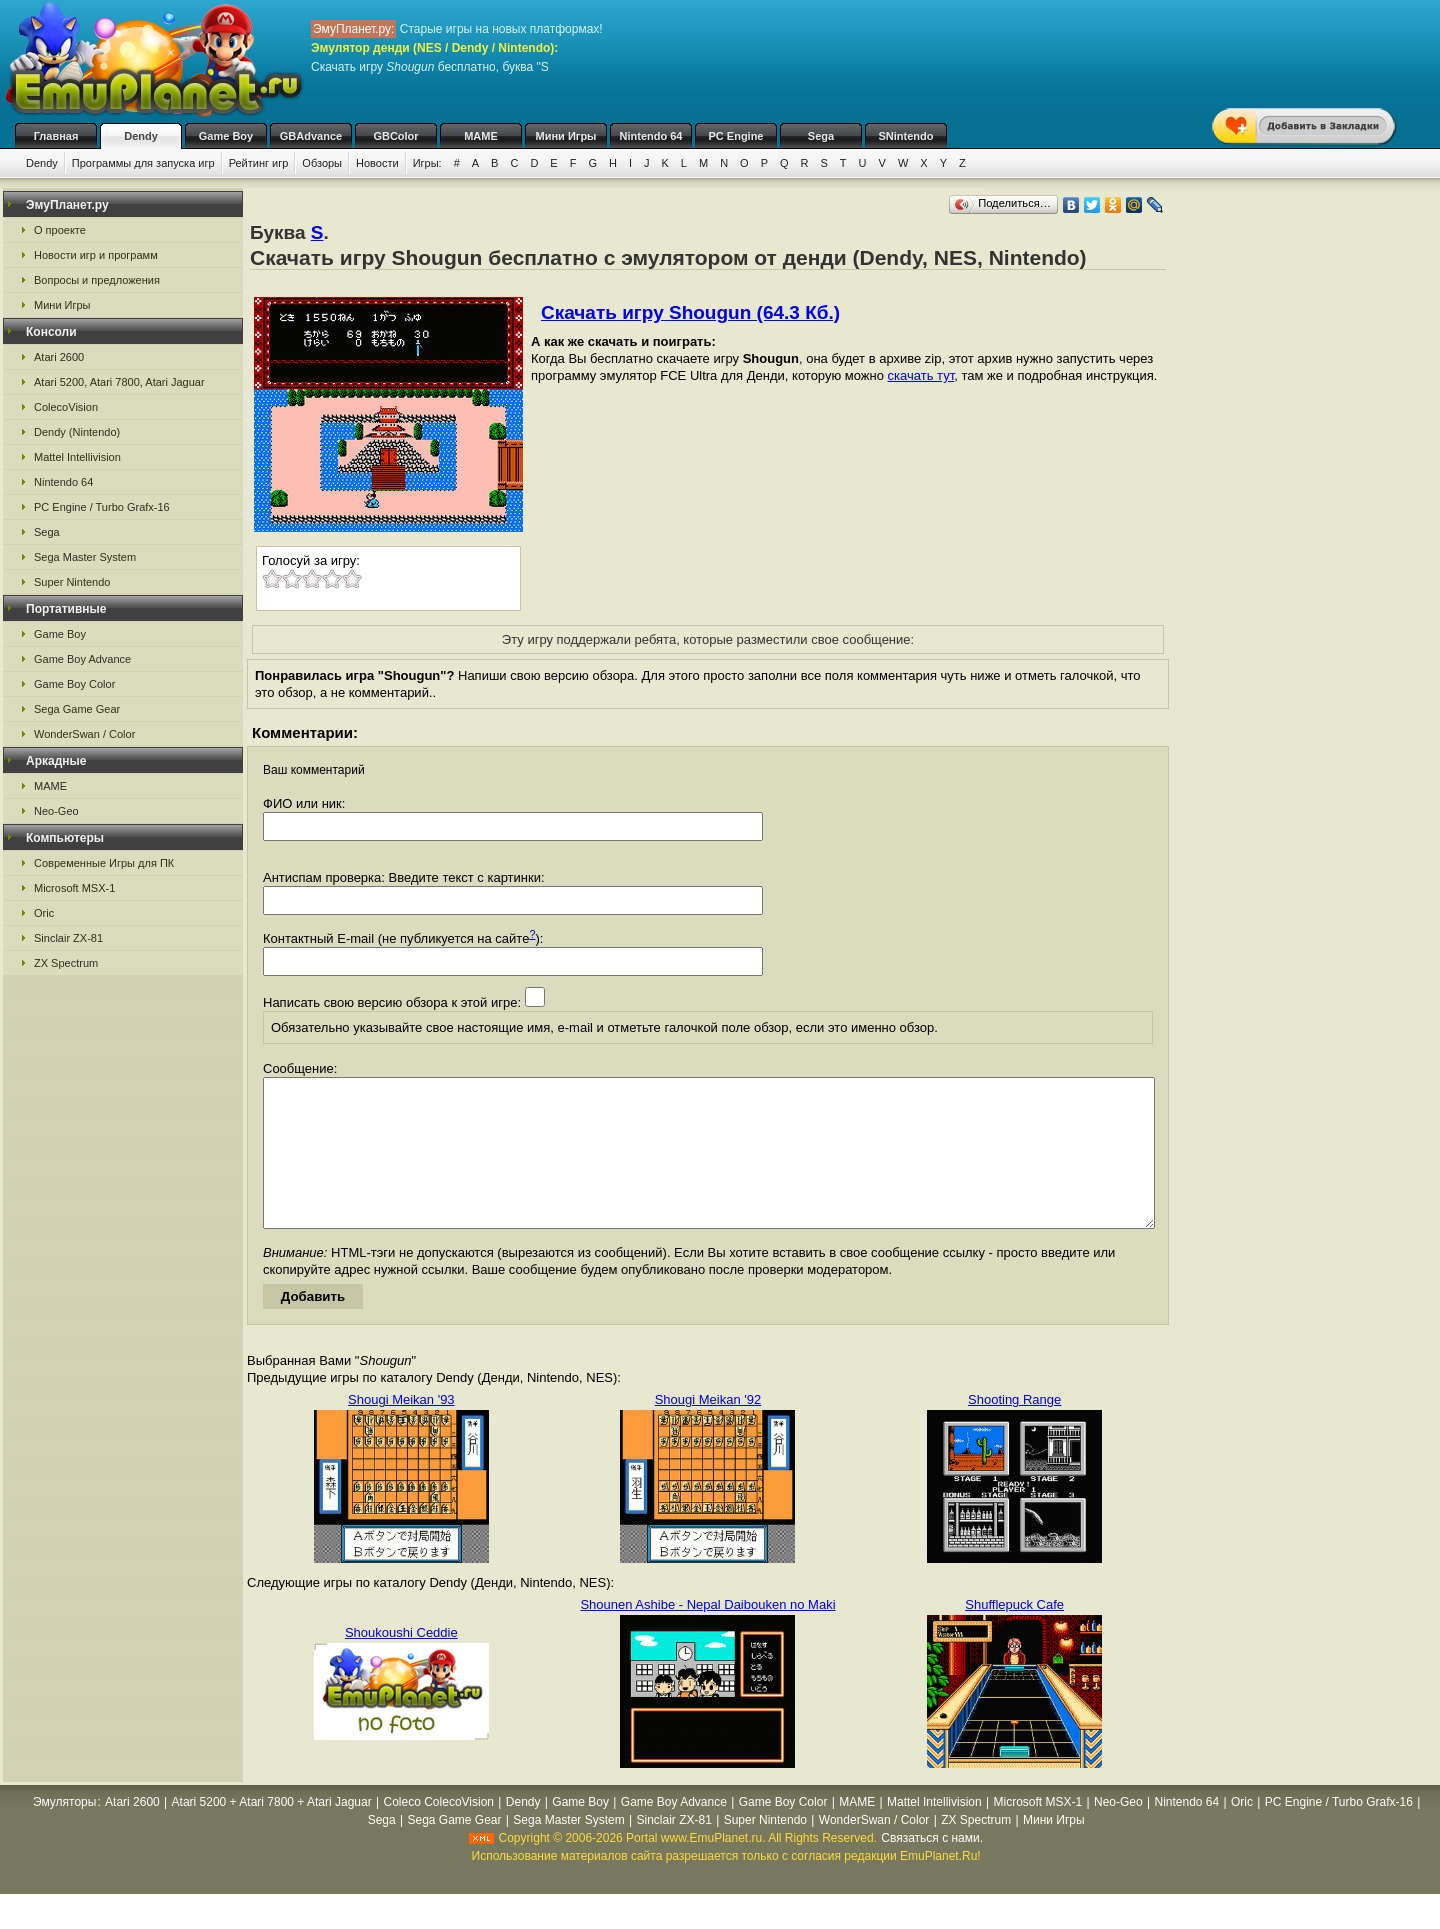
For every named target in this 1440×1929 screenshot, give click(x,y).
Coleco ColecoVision (439, 1832)
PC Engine (735, 136)
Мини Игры (566, 136)
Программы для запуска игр (143, 163)
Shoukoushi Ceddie (401, 1662)
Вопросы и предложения (97, 280)
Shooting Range (1014, 1429)
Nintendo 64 (651, 136)
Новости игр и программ (96, 255)
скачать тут (921, 375)
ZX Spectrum (66, 963)
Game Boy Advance (82, 659)
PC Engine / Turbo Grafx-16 (102, 507)
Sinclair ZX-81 (68, 938)
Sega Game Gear (77, 709)
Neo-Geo (56, 811)
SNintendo (906, 136)
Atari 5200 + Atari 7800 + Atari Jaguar (272, 1832)
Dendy (141, 136)
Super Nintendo (72, 582)
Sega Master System (85, 557)
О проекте (60, 230)
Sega (821, 136)
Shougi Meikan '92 (708, 1429)
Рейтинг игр (259, 163)
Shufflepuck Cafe (1014, 1634)
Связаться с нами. (932, 1868)
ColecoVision (66, 407)
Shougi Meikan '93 (401, 1429)
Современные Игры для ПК (104, 863)
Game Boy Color (74, 684)
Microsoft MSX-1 (74, 888)
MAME (481, 136)
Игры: (427, 163)
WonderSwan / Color (84, 734)
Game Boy (226, 136)
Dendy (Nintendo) (77, 432)
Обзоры (322, 163)
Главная (56, 136)
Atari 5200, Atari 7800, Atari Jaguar (119, 382)
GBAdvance (311, 136)
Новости (377, 163)
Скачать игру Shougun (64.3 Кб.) (690, 312)
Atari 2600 (59, 357)
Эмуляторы (64, 1832)
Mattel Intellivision (77, 457)
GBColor (395, 136)
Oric (44, 913)
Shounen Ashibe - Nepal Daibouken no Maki (707, 1634)
